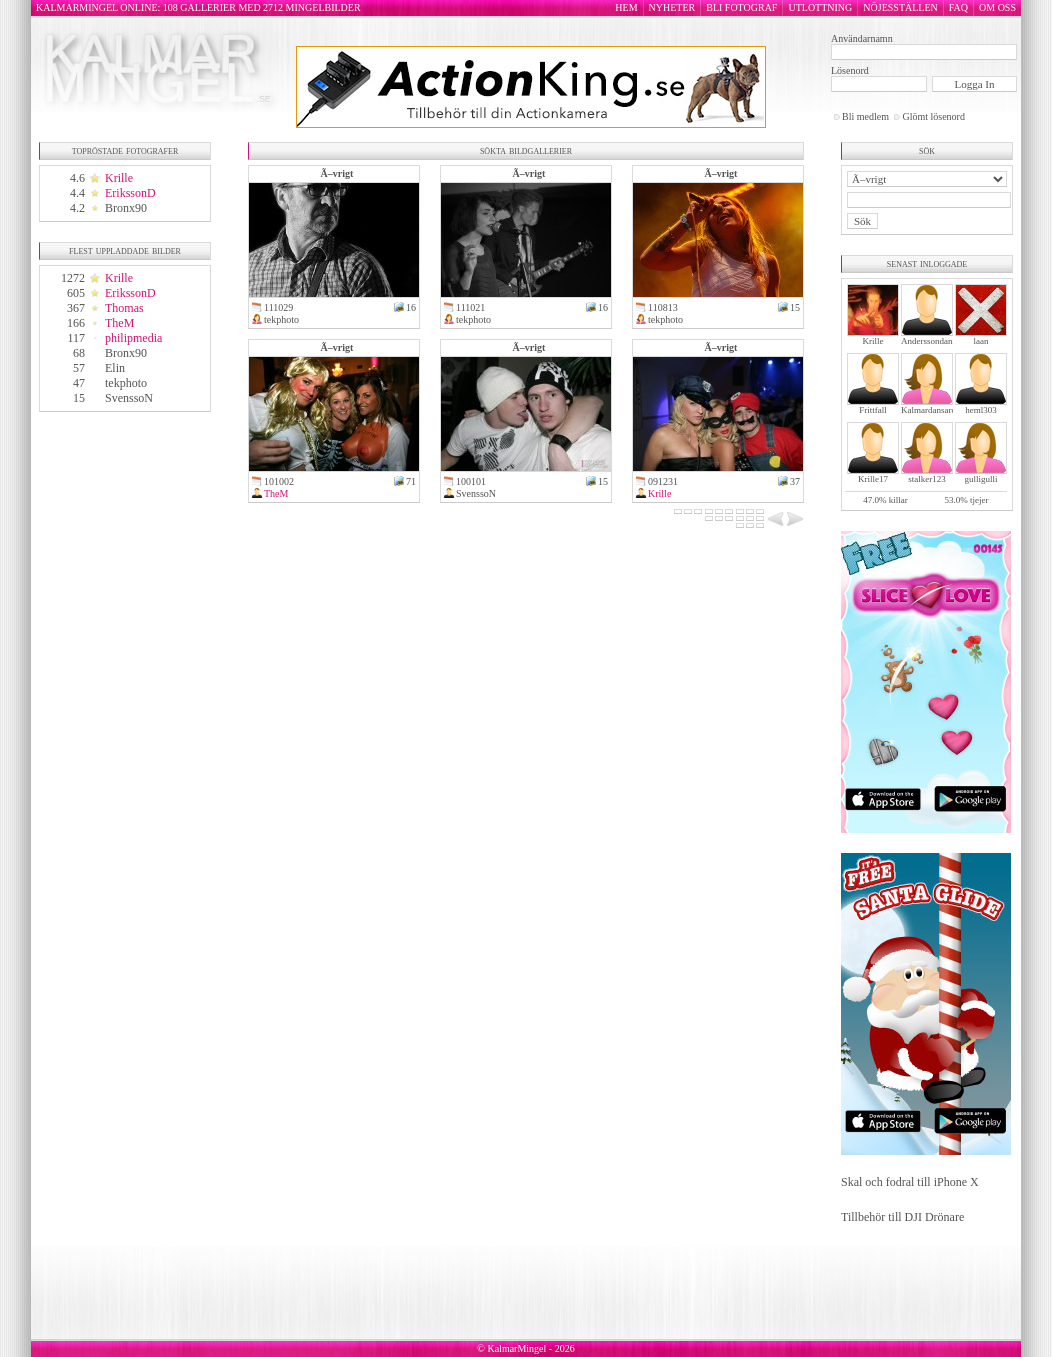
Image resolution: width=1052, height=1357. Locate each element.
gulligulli (980, 479)
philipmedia (133, 338)
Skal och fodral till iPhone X (910, 1182)
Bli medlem (865, 116)
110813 (663, 307)
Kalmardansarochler (937, 410)
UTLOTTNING (820, 7)
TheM (119, 323)
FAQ (958, 7)
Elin (115, 368)
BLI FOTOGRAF (741, 7)
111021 (470, 307)
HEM (626, 7)
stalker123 (927, 479)
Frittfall (873, 410)
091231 (663, 481)
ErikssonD (130, 193)
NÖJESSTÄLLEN (900, 7)
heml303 (981, 410)
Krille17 (873, 479)
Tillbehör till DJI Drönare (902, 1217)
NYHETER (672, 7)
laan (981, 341)
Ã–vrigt (337, 173)
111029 (278, 307)
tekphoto (126, 383)
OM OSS (997, 7)
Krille (119, 178)
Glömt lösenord (933, 116)
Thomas (124, 308)
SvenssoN (129, 398)
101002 (279, 481)
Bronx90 (126, 208)
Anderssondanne (931, 341)
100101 (471, 481)
